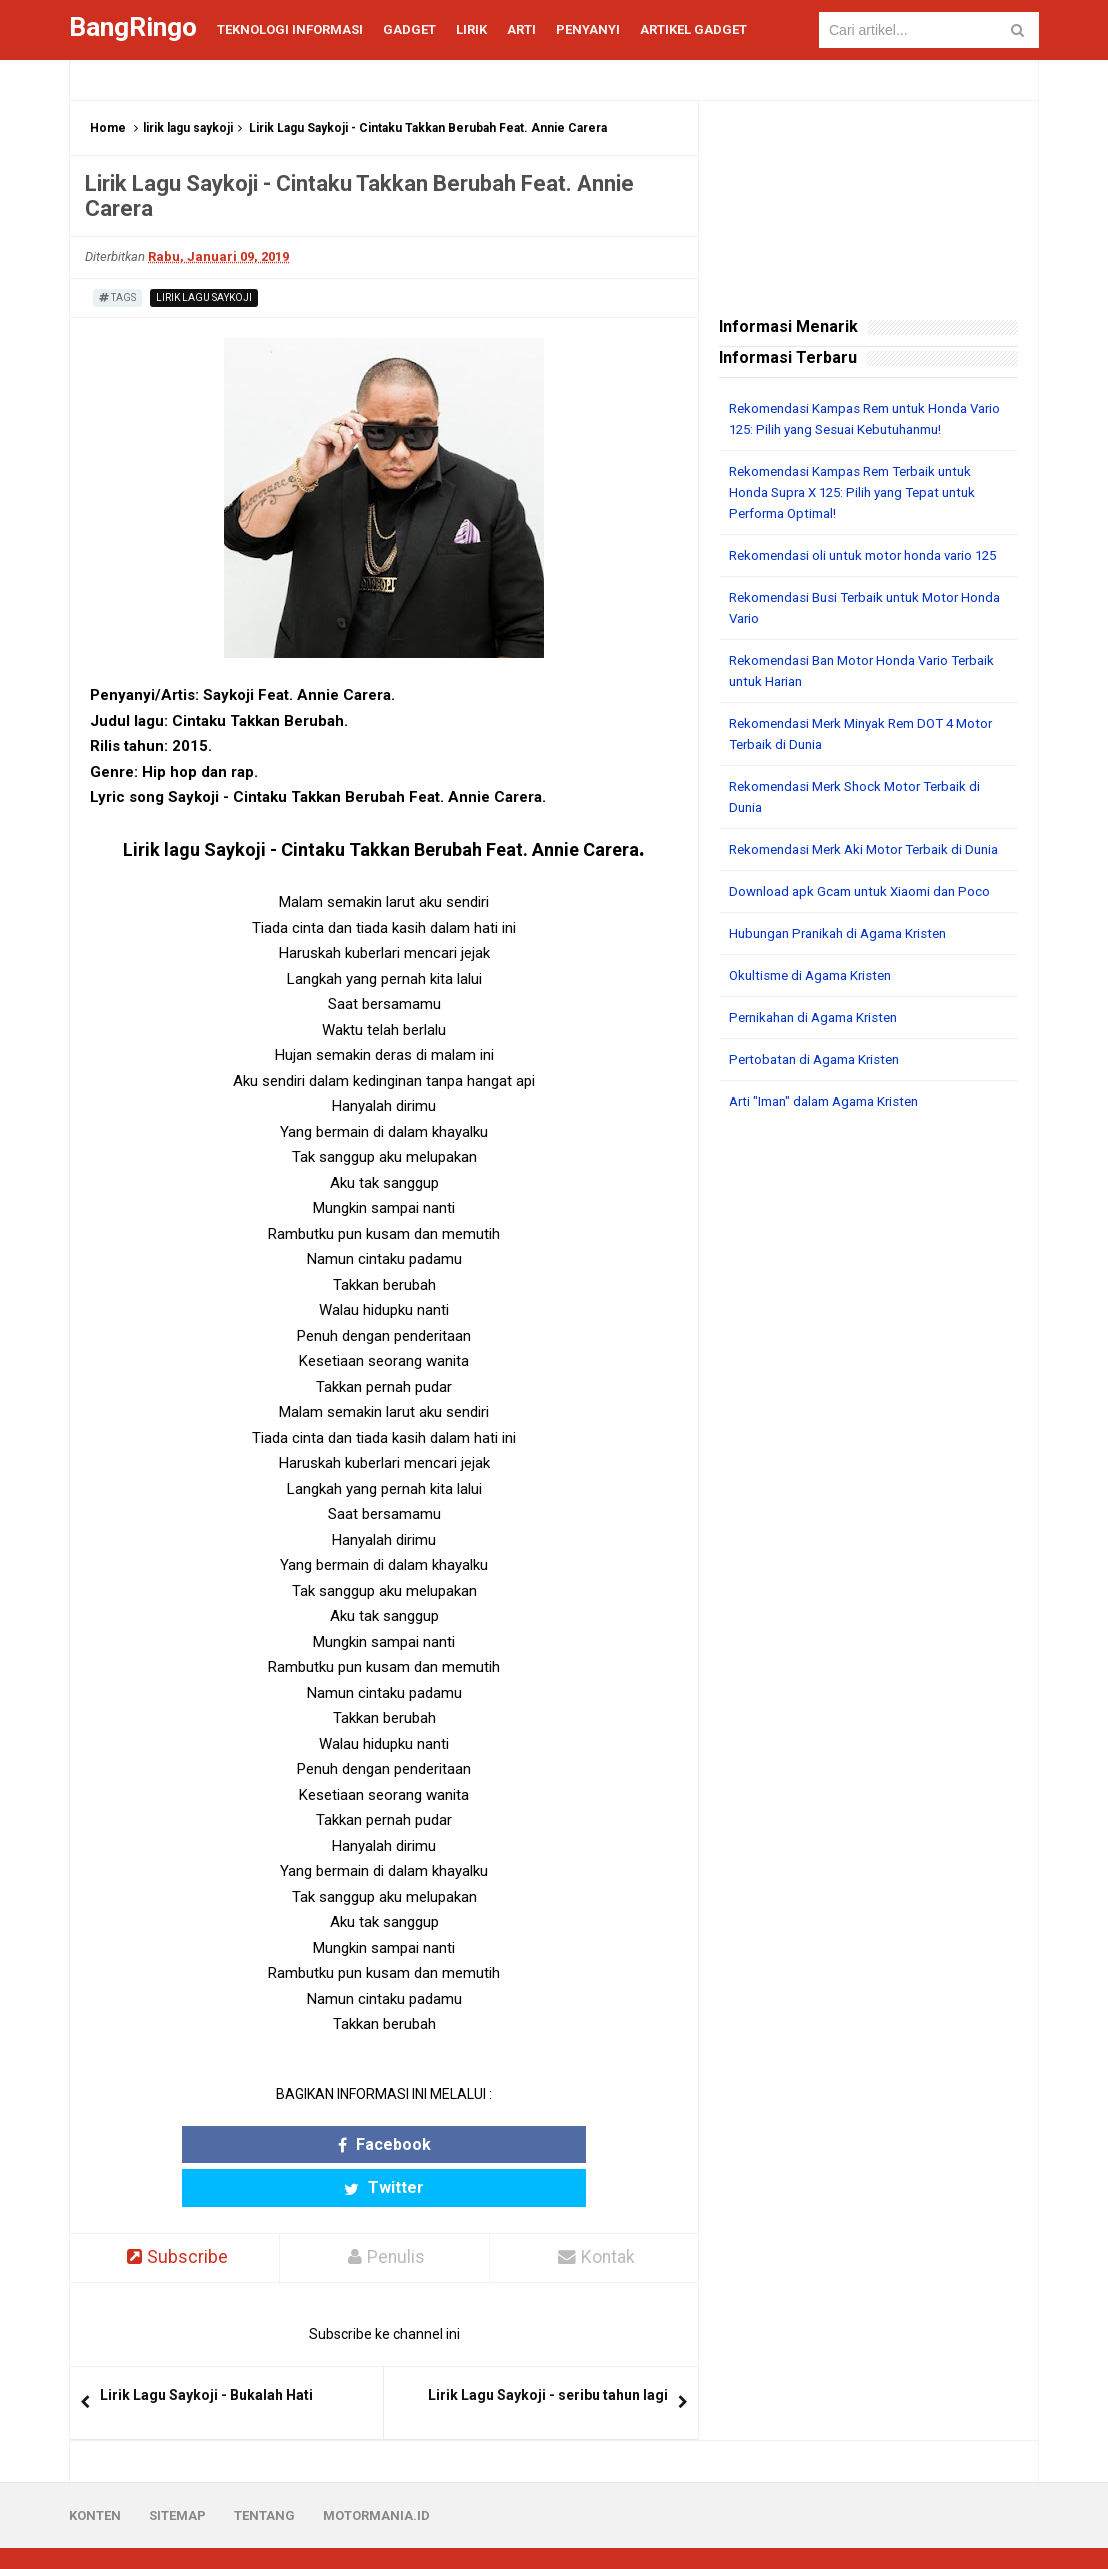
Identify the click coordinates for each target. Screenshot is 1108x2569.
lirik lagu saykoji (188, 128)
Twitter (462, 2144)
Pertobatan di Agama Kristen (820, 1101)
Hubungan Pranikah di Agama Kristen (846, 975)
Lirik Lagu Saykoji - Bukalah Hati (206, 2352)
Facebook (306, 2144)
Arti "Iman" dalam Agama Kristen (832, 1143)
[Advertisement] (868, 1299)
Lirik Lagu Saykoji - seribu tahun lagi (548, 2352)
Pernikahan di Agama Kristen (820, 1059)
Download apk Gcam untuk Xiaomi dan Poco (867, 933)
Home (108, 128)
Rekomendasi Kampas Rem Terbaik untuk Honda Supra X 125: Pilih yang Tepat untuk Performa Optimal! (862, 492)
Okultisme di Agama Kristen (816, 1017)
